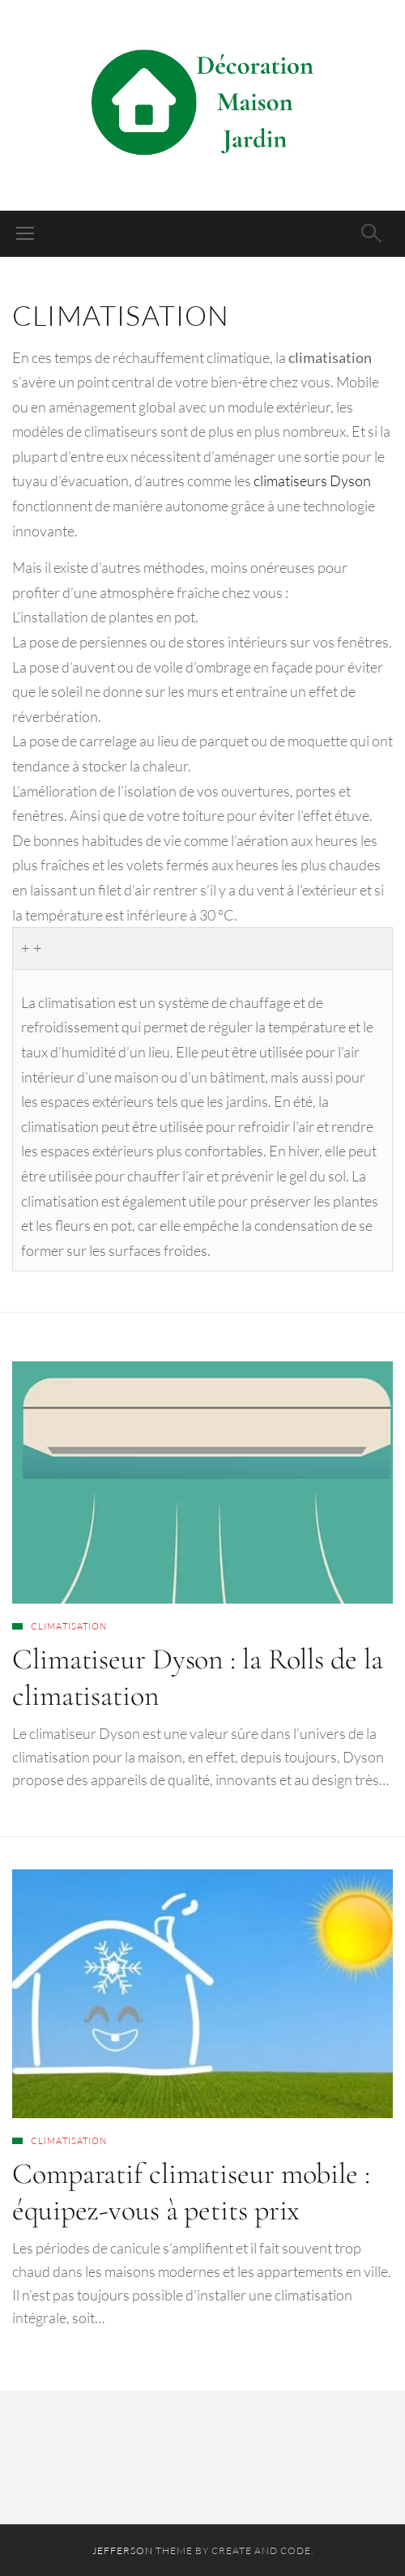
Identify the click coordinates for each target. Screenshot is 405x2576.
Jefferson (122, 2550)
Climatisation (69, 1626)
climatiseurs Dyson (312, 480)
